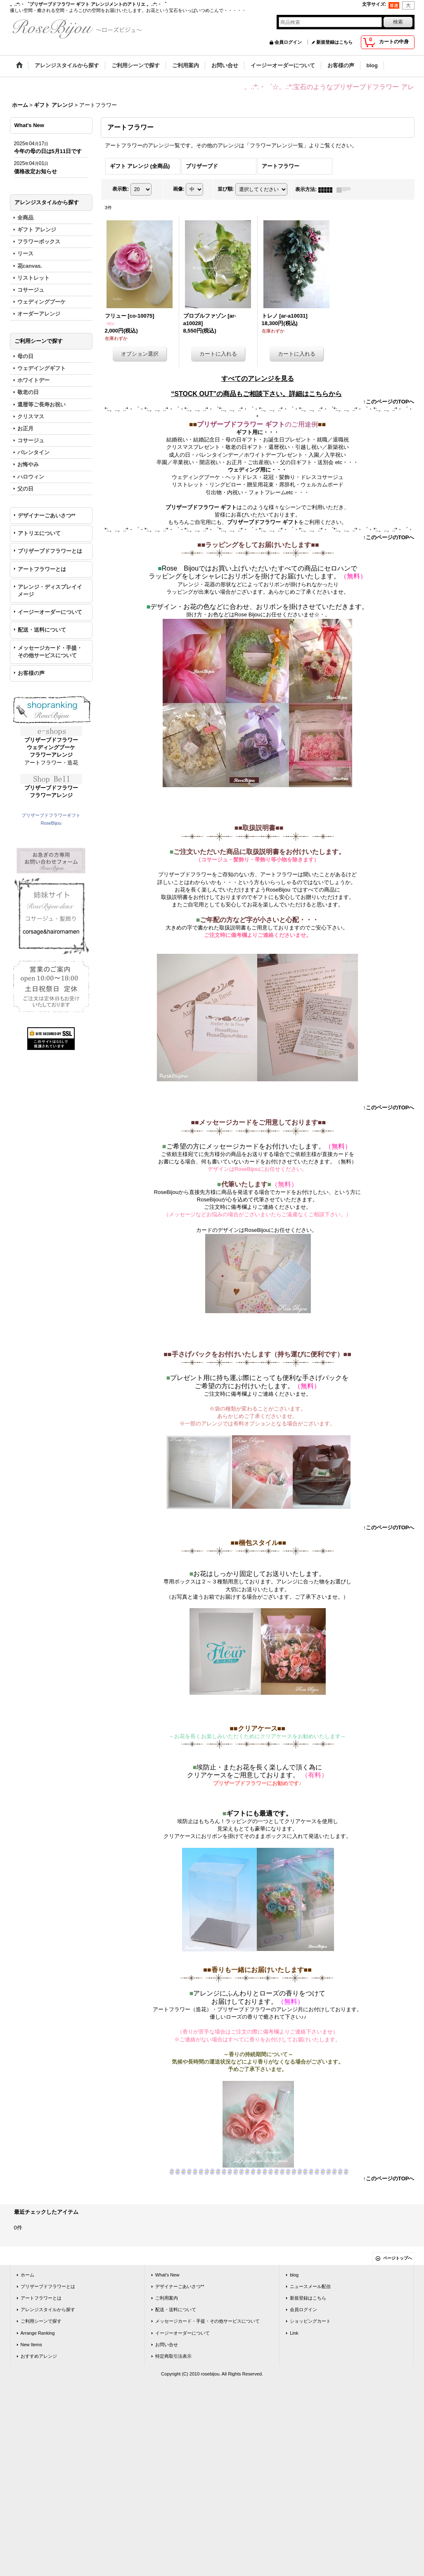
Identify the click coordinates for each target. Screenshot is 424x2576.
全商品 (25, 218)
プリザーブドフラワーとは (50, 551)
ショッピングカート (310, 2321)
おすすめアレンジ (39, 2356)
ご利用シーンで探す (41, 2321)
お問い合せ (166, 2344)
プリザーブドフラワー (51, 740)
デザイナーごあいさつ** (47, 515)
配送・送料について (42, 630)
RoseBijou (50, 823)
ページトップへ (397, 2258)
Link (294, 2333)
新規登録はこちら (334, 42)
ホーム (27, 2274)
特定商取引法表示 (173, 2356)
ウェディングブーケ (51, 747)
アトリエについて (39, 533)
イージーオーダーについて (50, 612)
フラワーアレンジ (51, 755)
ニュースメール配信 (310, 2286)
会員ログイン (288, 42)
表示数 (120, 189)
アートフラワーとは (42, 569)
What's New (167, 2274)
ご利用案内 (166, 2297)
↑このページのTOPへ (389, 402)
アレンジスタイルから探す (48, 2309)
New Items (31, 2344)
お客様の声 (31, 673)
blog (294, 2274)
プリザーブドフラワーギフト (51, 815)
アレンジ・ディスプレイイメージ (50, 590)
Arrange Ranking (38, 2333)
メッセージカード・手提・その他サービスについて (50, 651)
